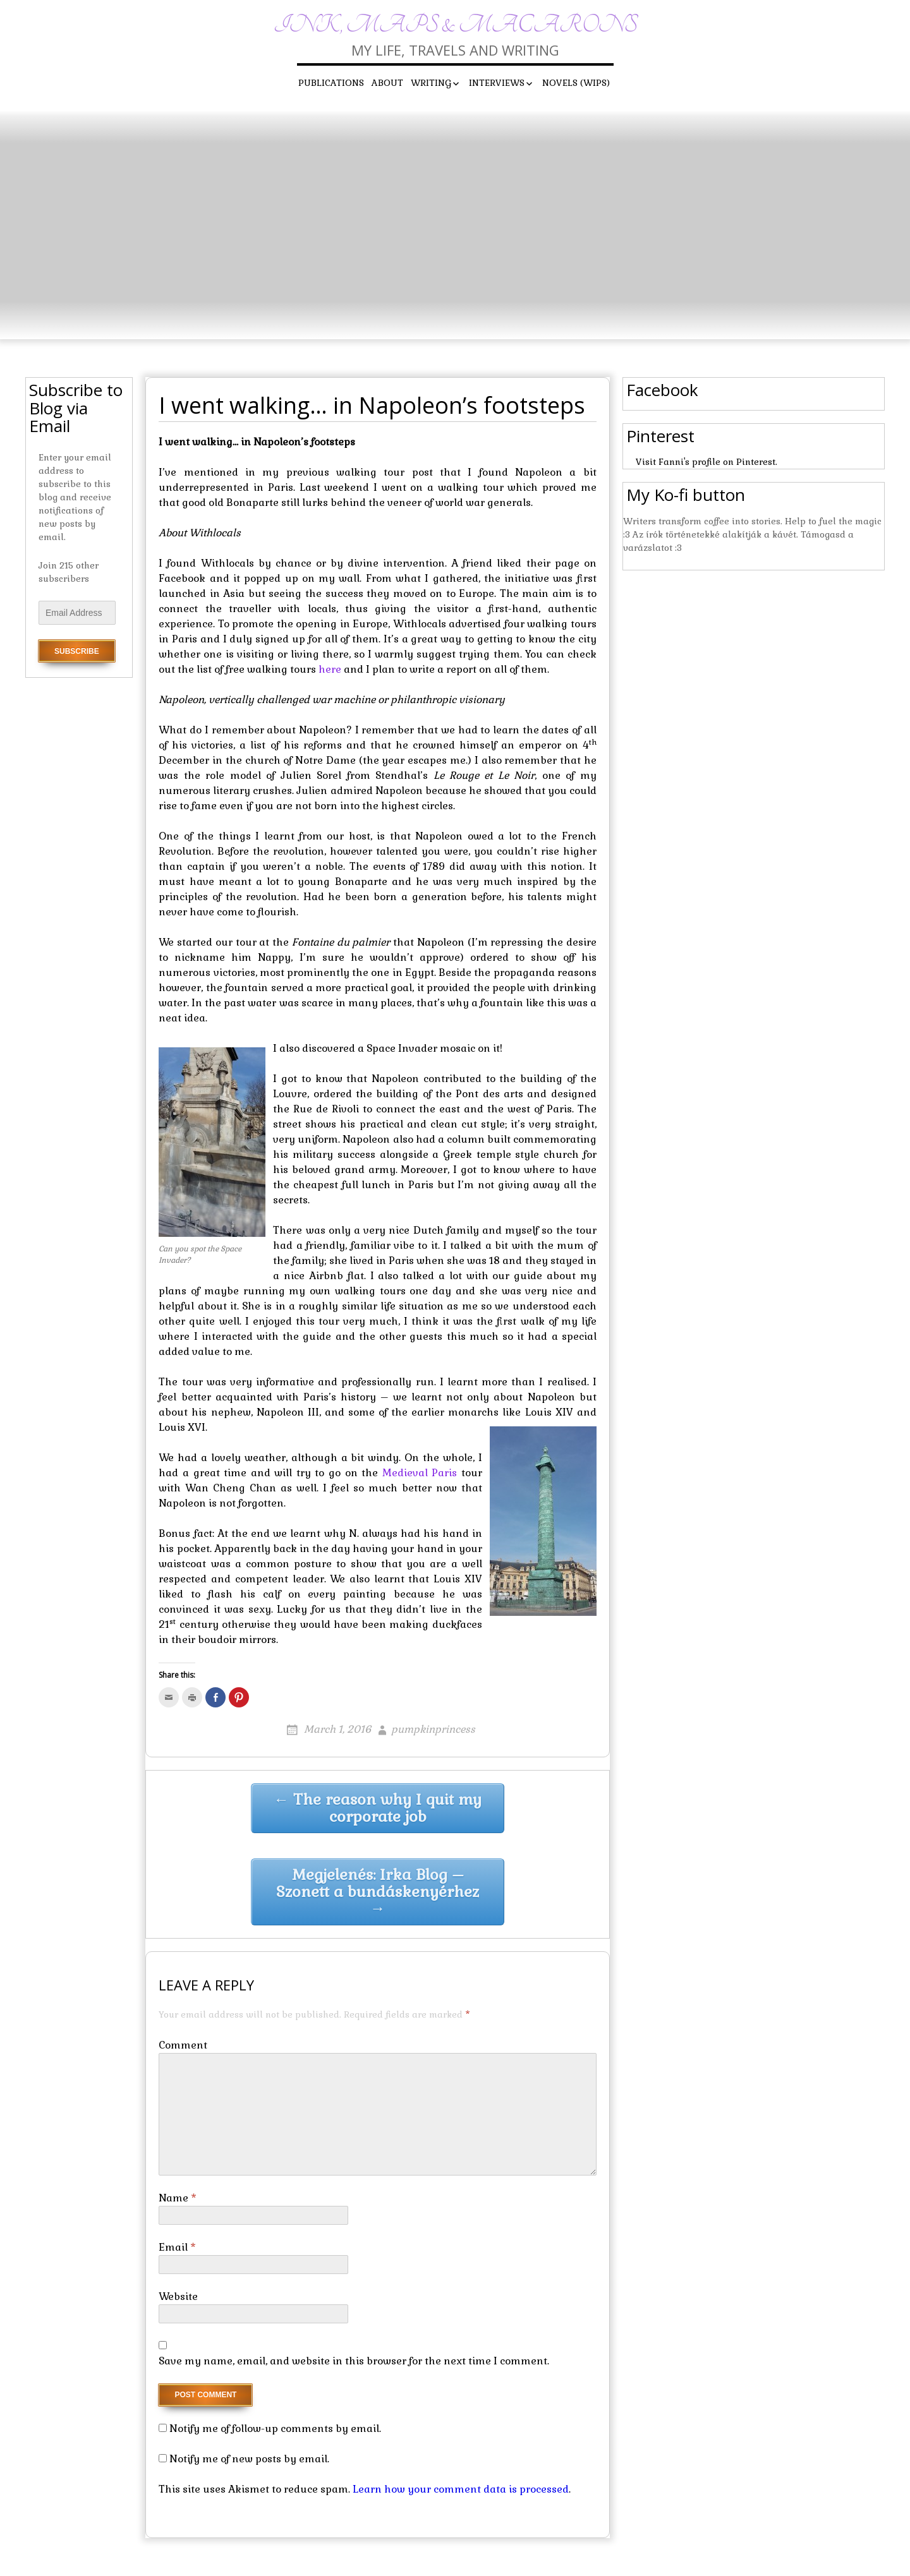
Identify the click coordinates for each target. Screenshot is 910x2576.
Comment (183, 2045)
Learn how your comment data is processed (461, 2489)
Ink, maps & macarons (455, 25)
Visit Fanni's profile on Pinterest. (706, 461)
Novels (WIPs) (576, 82)
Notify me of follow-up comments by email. (275, 2428)
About (387, 82)
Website (178, 2296)
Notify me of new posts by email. (249, 2458)
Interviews (497, 82)
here (329, 669)
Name (178, 2198)
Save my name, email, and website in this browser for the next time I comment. (354, 2361)
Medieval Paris (420, 1472)
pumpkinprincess (433, 1729)
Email (177, 2247)
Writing (431, 82)
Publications (331, 82)
